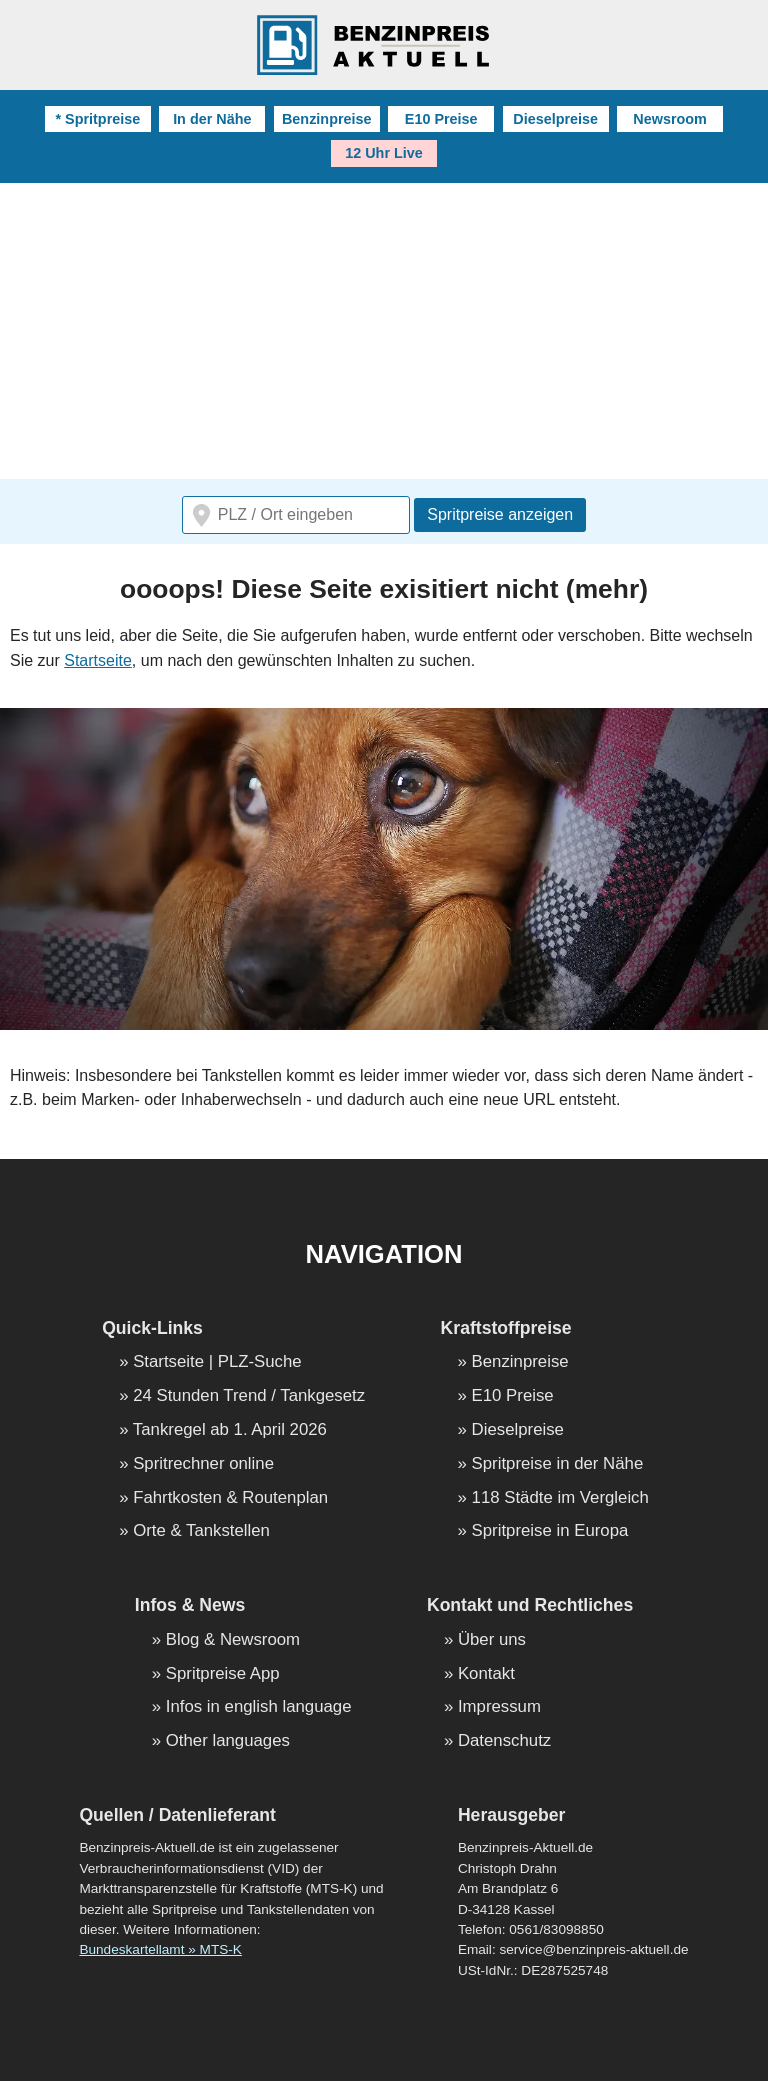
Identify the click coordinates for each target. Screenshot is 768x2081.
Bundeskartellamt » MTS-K (160, 1949)
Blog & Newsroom (233, 1640)
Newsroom (670, 119)
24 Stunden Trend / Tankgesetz (249, 1396)
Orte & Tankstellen (201, 1531)
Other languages (228, 1741)
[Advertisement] (384, 333)
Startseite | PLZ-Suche (217, 1362)
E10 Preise (441, 119)
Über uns (492, 1640)
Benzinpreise (327, 119)
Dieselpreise (555, 119)
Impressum (499, 1707)
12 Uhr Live (384, 153)
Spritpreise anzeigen (500, 514)
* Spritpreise (97, 119)
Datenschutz (504, 1741)
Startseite (98, 660)
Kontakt (486, 1674)
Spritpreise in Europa (550, 1531)
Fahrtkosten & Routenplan (230, 1498)
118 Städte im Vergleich (560, 1498)
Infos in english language (259, 1707)
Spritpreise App (223, 1674)
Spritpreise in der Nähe (558, 1464)
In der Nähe (212, 119)
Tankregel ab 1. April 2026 (230, 1430)
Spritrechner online (203, 1464)
